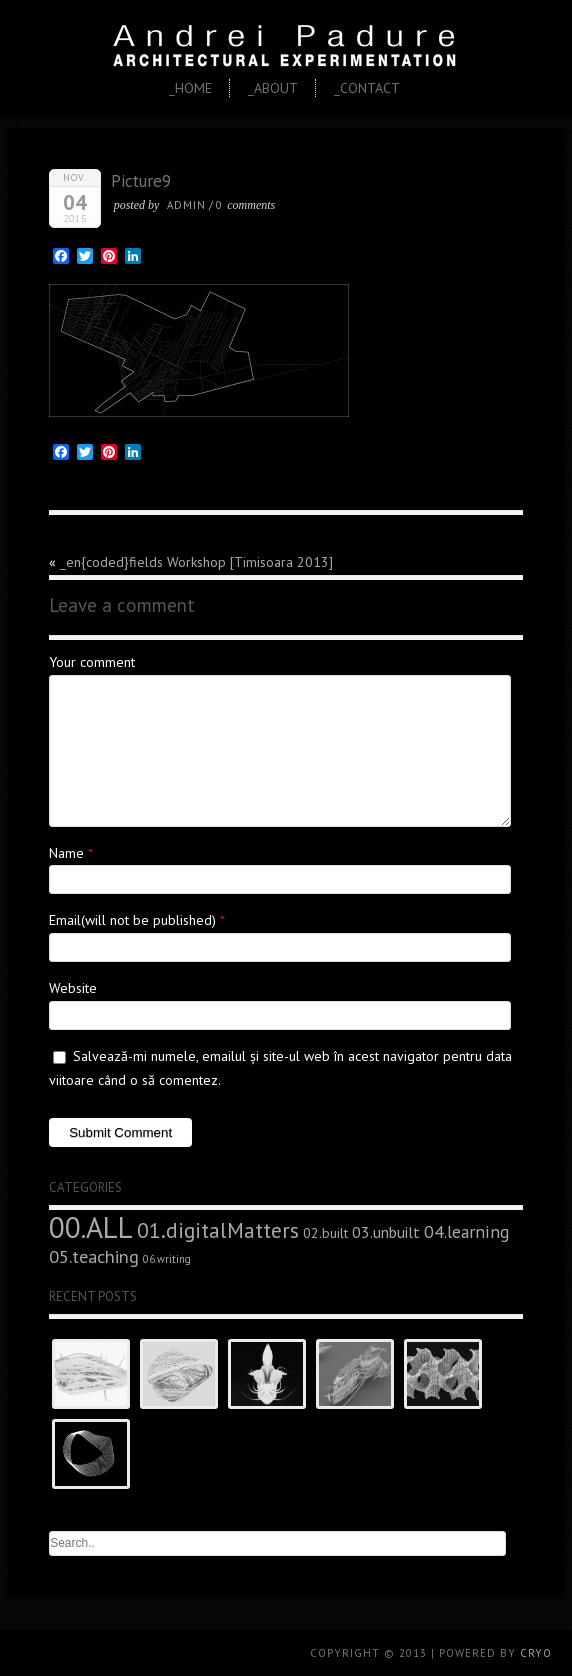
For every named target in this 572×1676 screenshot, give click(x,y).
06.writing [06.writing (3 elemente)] (167, 1259)
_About (273, 88)
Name (66, 853)
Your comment (92, 662)
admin (186, 205)
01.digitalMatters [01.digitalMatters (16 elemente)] (218, 1230)
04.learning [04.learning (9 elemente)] (466, 1231)
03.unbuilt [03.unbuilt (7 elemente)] (386, 1232)
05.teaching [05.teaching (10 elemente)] (94, 1256)
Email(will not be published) (132, 920)
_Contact (367, 88)
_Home (190, 88)
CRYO (536, 1653)
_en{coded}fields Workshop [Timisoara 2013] (196, 562)
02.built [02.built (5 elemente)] (325, 1233)
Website (73, 988)
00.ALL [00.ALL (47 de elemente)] (91, 1227)
